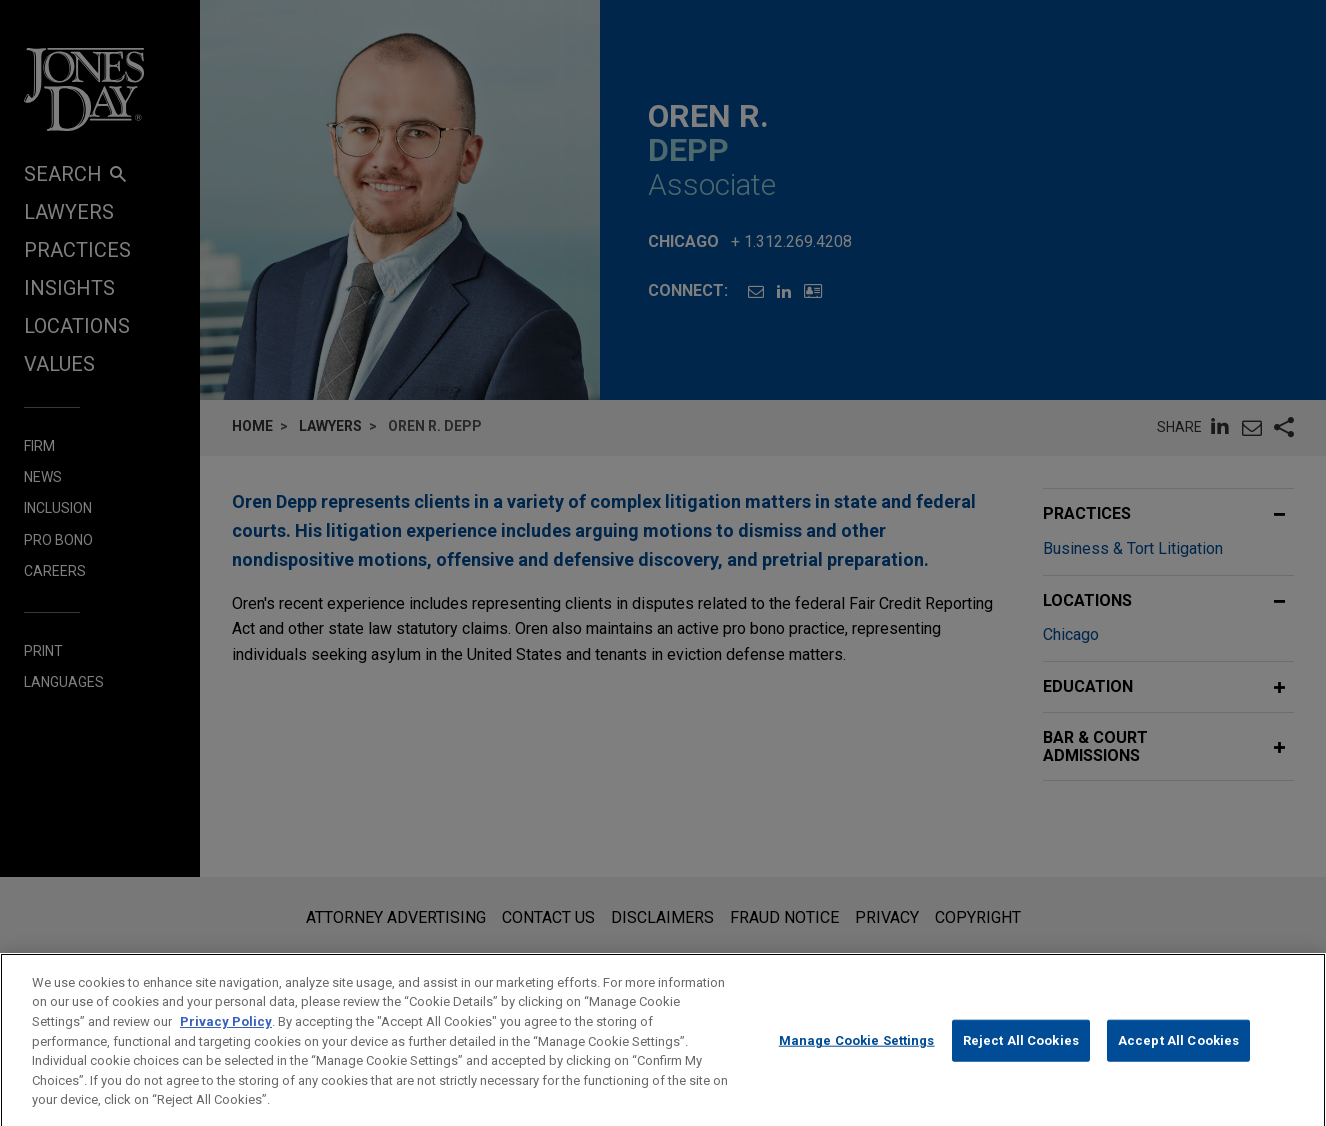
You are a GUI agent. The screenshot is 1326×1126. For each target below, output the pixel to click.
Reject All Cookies (1021, 1057)
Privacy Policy (226, 1037)
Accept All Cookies (1178, 1057)
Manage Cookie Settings (857, 1057)
